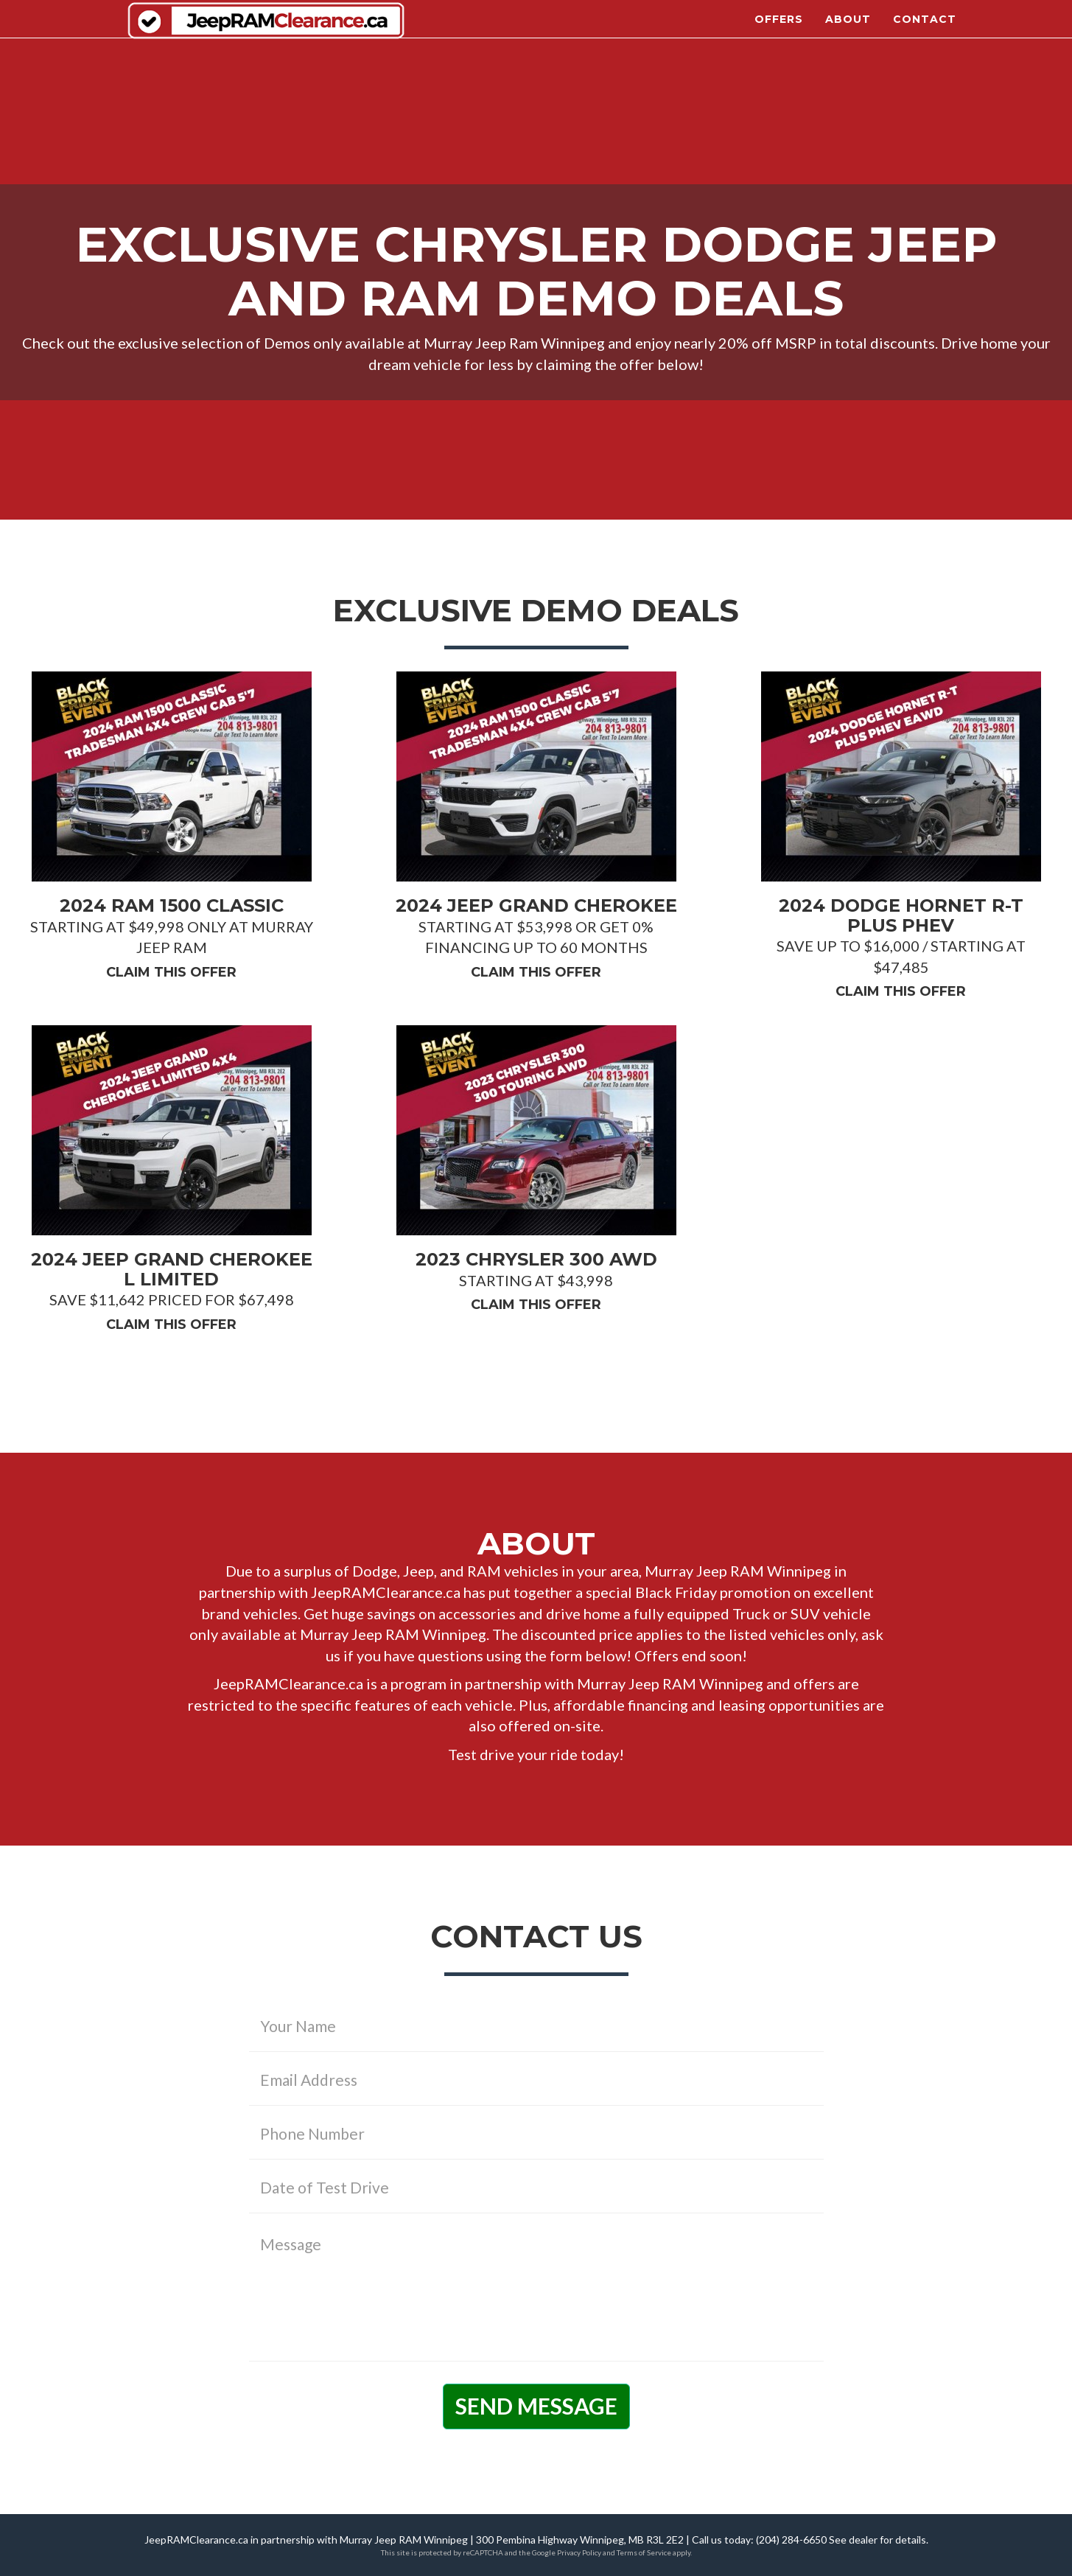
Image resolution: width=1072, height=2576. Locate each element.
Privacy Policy (579, 2552)
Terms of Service (644, 2552)
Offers (778, 29)
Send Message (536, 2405)
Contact (924, 29)
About (848, 29)
